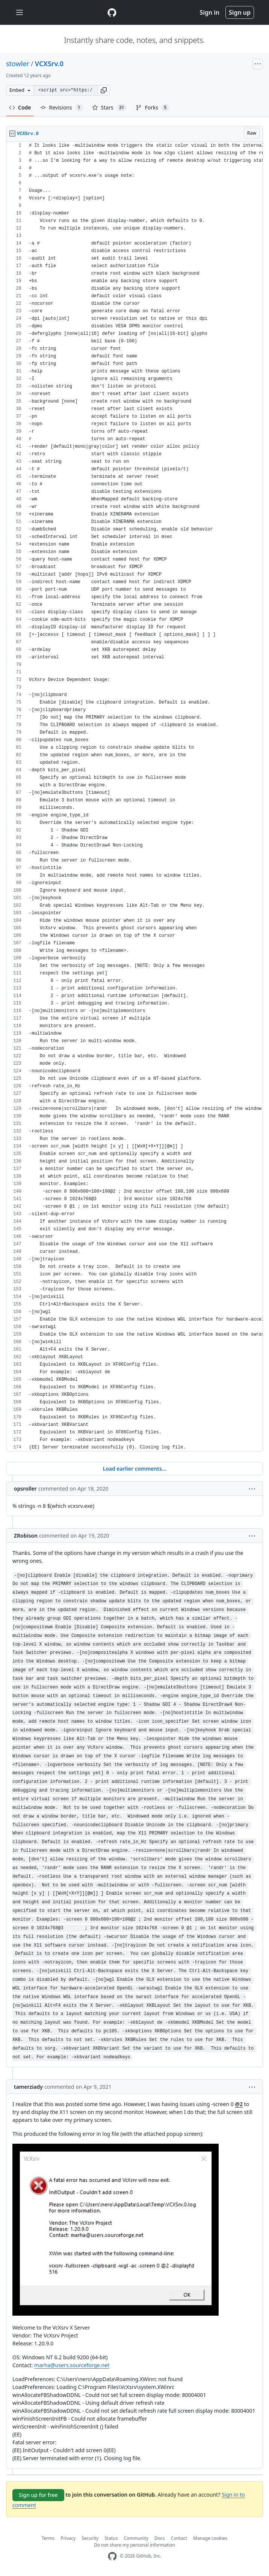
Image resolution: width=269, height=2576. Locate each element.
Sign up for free (38, 2494)
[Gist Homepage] (111, 12)
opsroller (25, 1488)
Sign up (240, 12)
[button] (103, 90)
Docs (159, 2538)
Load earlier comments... (134, 1468)
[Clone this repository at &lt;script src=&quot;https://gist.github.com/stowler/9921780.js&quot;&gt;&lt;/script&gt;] (65, 90)
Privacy (68, 2538)
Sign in (209, 12)
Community (136, 2538)
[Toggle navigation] (19, 12)
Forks (152, 107)
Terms (48, 2538)
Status (111, 2538)
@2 (239, 2104)
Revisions (61, 107)
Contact (179, 2538)
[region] (134, 796)
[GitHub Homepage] (112, 2556)
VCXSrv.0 (49, 63)
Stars (109, 107)
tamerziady (28, 2086)
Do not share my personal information (134, 2545)
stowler (17, 63)
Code (20, 107)
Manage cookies (210, 2538)
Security (90, 2538)
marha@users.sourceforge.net (71, 2365)
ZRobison (26, 1535)
